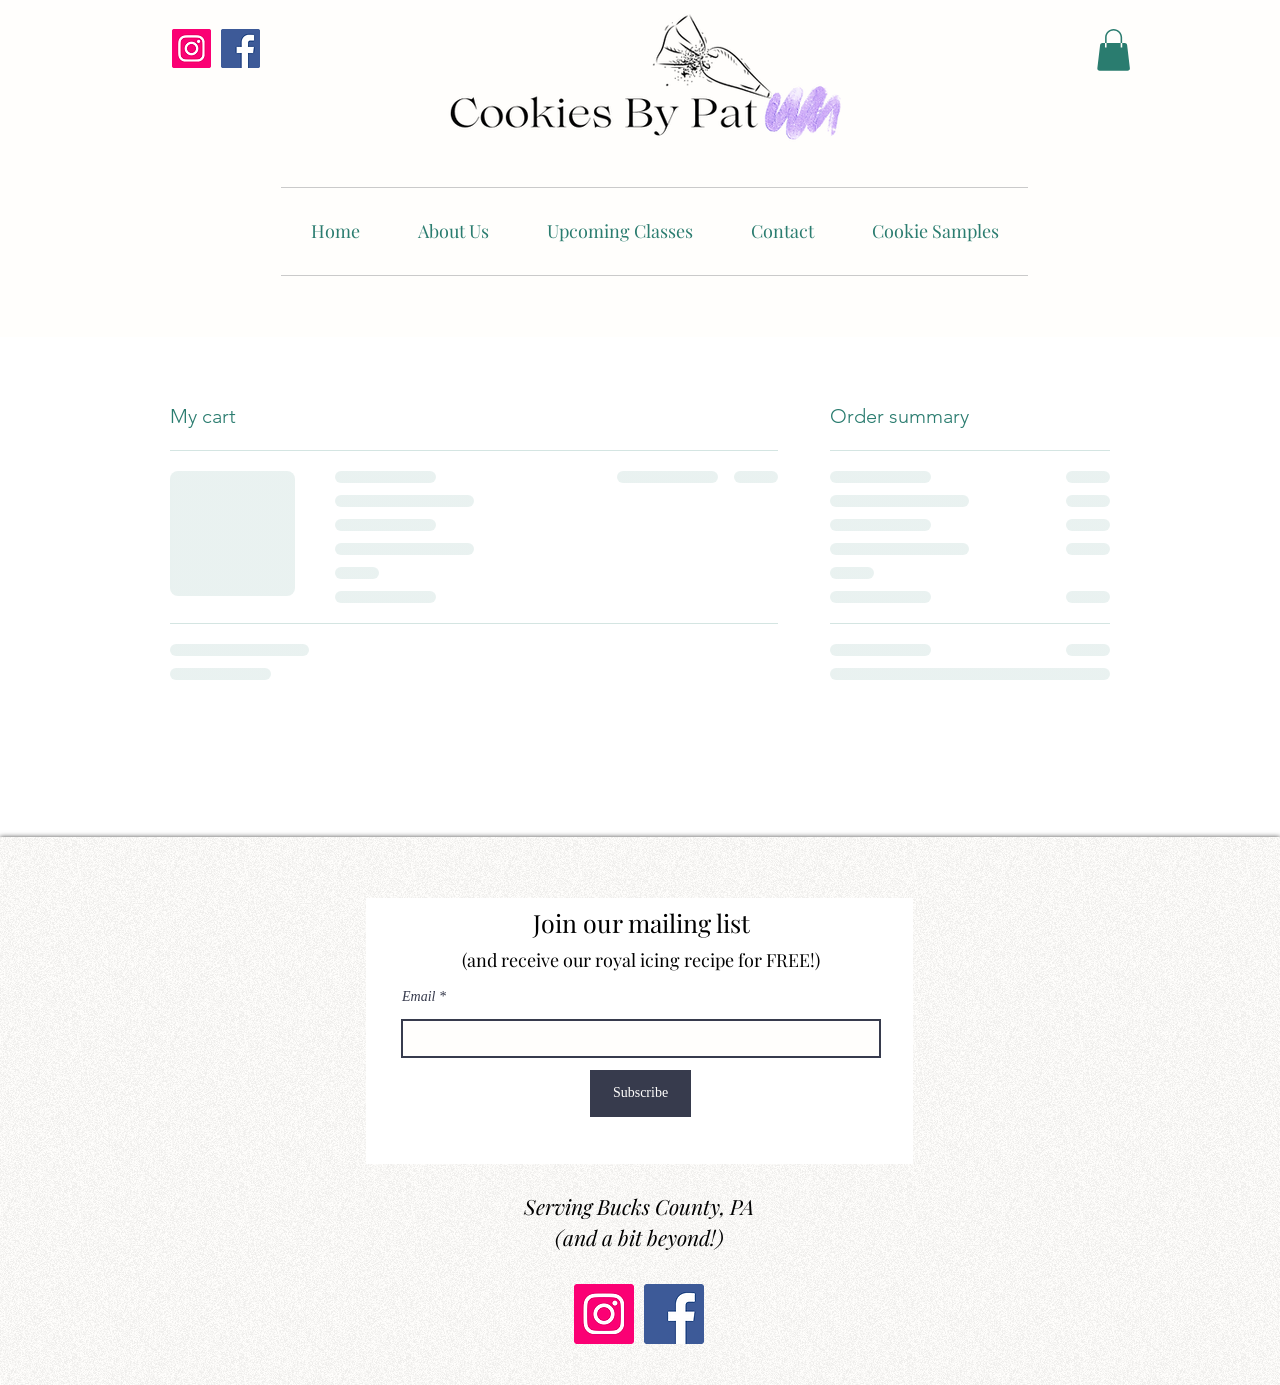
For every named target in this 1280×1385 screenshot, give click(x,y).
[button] (1113, 50)
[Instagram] (191, 48)
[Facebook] (240, 48)
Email (418, 997)
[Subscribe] (640, 1093)
